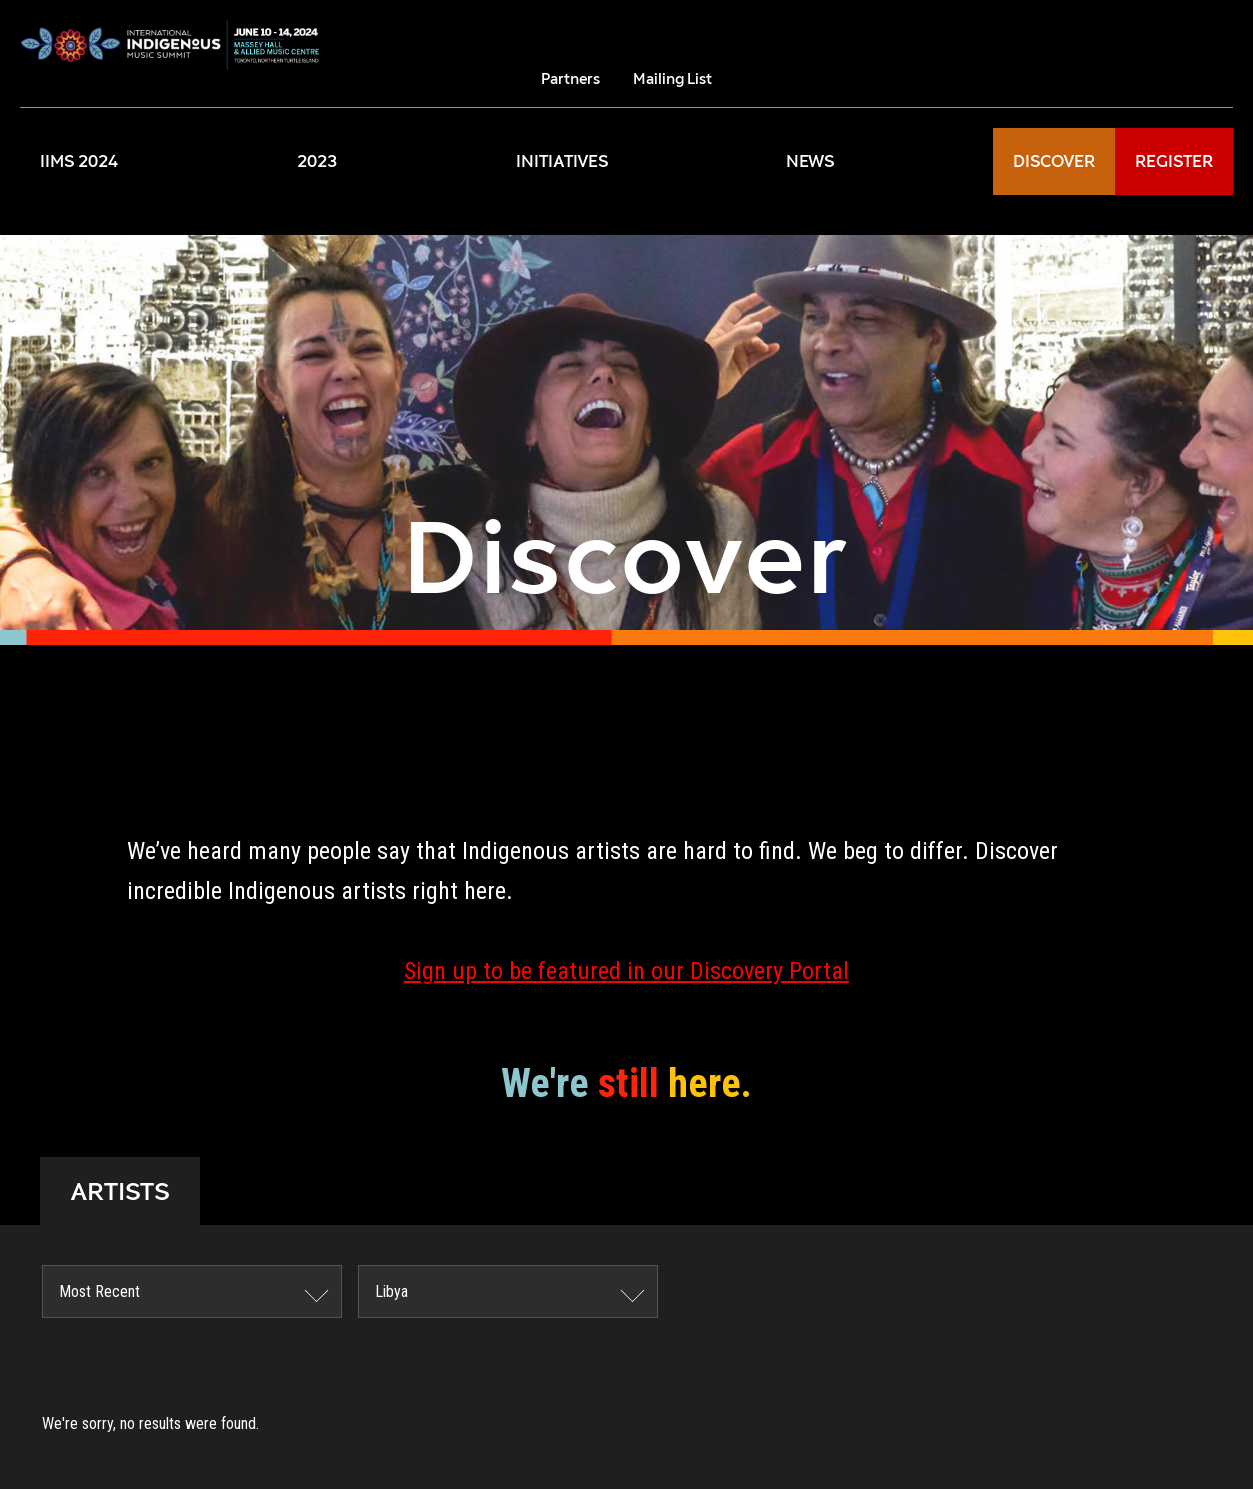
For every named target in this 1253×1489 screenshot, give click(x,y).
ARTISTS (120, 1191)
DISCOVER (1054, 161)
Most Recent (99, 1291)
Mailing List (672, 78)
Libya (391, 1291)
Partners (570, 78)
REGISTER (1174, 161)
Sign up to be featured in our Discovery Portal (626, 971)
